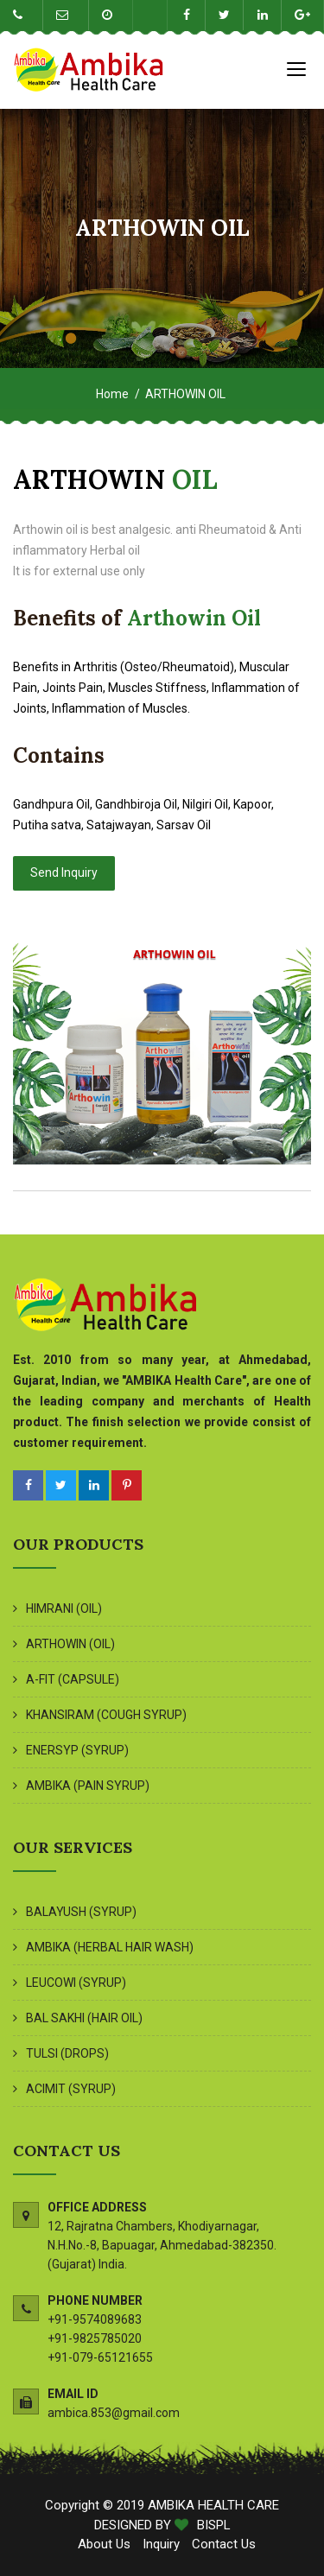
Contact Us (224, 2544)
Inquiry (161, 2544)
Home (112, 394)
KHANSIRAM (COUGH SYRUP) (106, 1715)
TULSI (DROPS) (67, 2053)
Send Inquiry (64, 872)
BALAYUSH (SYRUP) (81, 1912)
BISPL (214, 2525)
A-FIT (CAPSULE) (72, 1679)
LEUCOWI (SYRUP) (76, 1982)
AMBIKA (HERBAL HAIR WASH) (110, 1947)
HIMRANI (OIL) (64, 1608)
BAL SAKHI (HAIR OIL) (84, 2018)
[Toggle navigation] (296, 68)
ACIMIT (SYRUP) (71, 2089)
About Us (106, 2544)
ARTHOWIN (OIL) (70, 1644)
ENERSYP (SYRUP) (77, 1750)
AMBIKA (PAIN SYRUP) (87, 1785)
